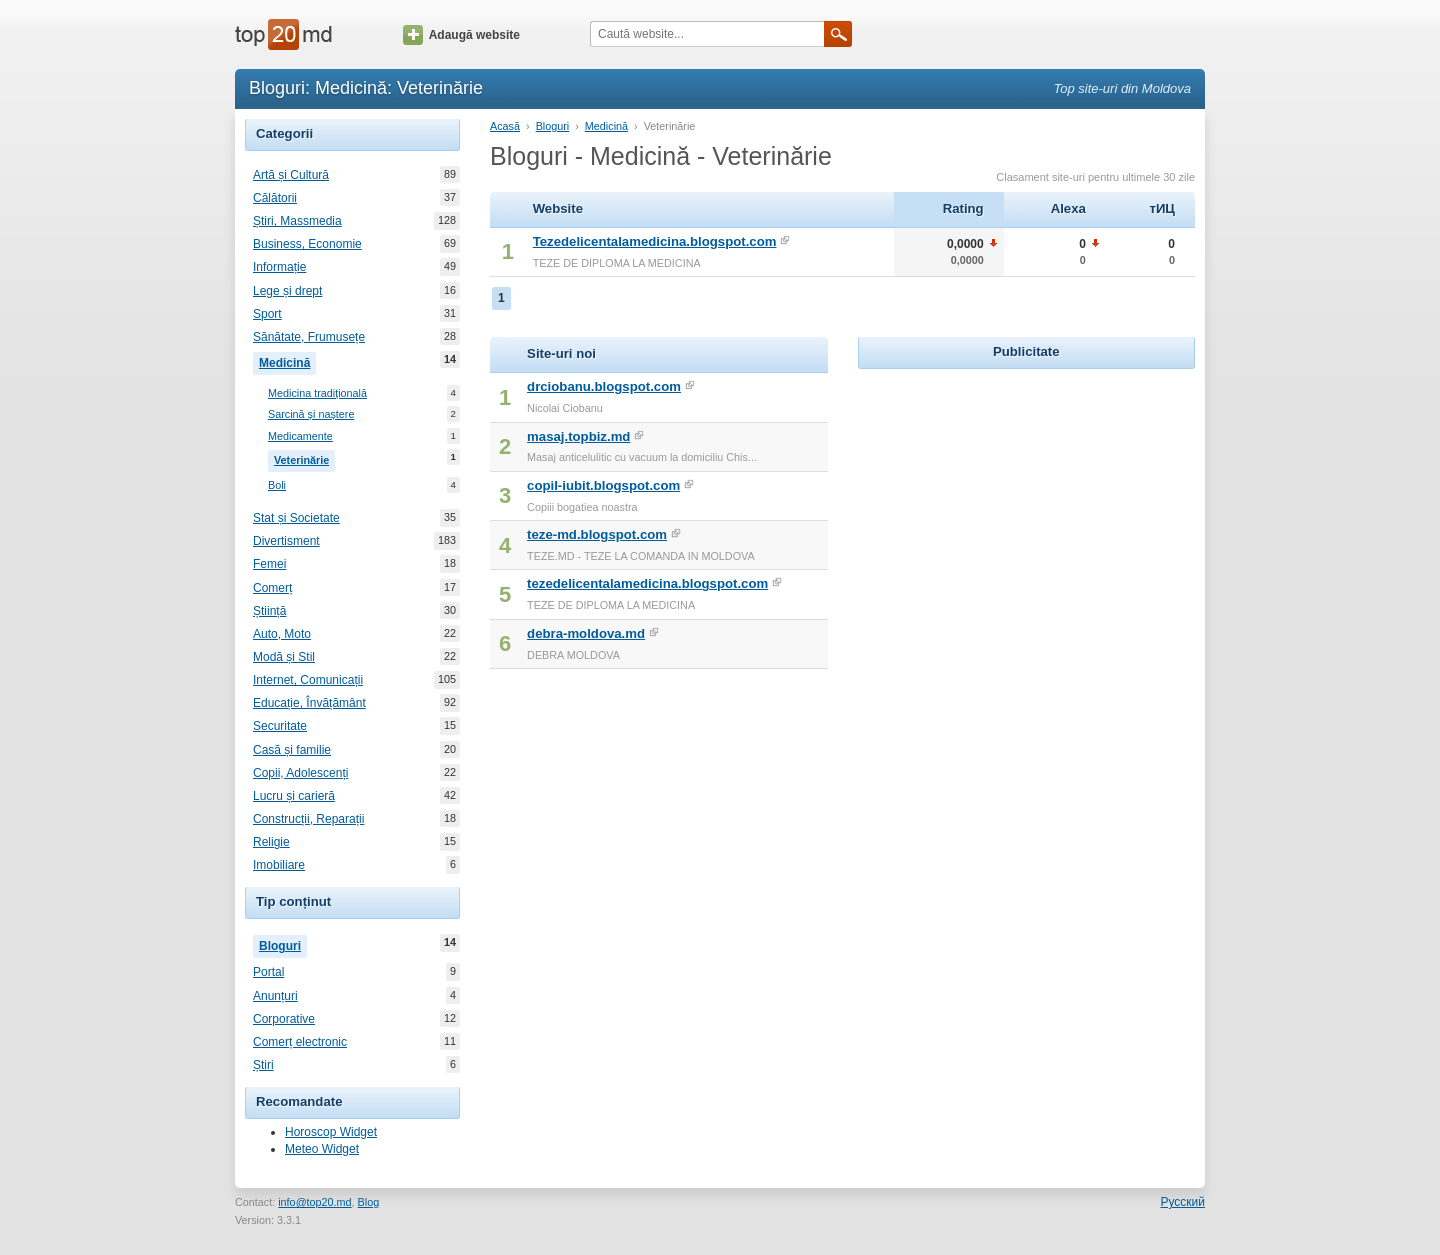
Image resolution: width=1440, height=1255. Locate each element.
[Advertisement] (1026, 499)
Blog (369, 1202)
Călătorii (275, 198)
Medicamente (300, 436)
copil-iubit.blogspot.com (603, 485)
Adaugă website (461, 35)
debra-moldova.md (586, 633)
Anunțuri (275, 996)
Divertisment (286, 541)
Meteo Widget (322, 1149)
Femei (269, 564)
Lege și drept (287, 291)
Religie (271, 842)
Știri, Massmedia (297, 221)
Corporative (284, 1019)
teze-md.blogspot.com (597, 534)
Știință (269, 611)
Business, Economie (307, 244)
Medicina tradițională (317, 393)
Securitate (280, 726)
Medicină (287, 361)
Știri (263, 1065)
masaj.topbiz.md (578, 436)
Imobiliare (279, 865)
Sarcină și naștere (311, 414)
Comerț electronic (300, 1042)
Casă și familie (292, 750)
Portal (268, 972)
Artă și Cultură (291, 175)
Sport (267, 314)
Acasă (505, 126)
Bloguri (283, 944)
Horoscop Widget (331, 1132)
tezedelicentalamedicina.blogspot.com (647, 583)
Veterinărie (304, 458)
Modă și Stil (284, 657)
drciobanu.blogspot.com (604, 386)
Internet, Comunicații (308, 680)
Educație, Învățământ (309, 703)
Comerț (272, 588)
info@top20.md (314, 1202)
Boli (277, 485)
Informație (279, 267)
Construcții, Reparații (308, 819)
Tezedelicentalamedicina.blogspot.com (655, 241)
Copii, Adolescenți (300, 773)
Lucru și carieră (294, 796)
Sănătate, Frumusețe (309, 337)
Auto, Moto (282, 634)
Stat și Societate (296, 518)
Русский (1182, 1202)
